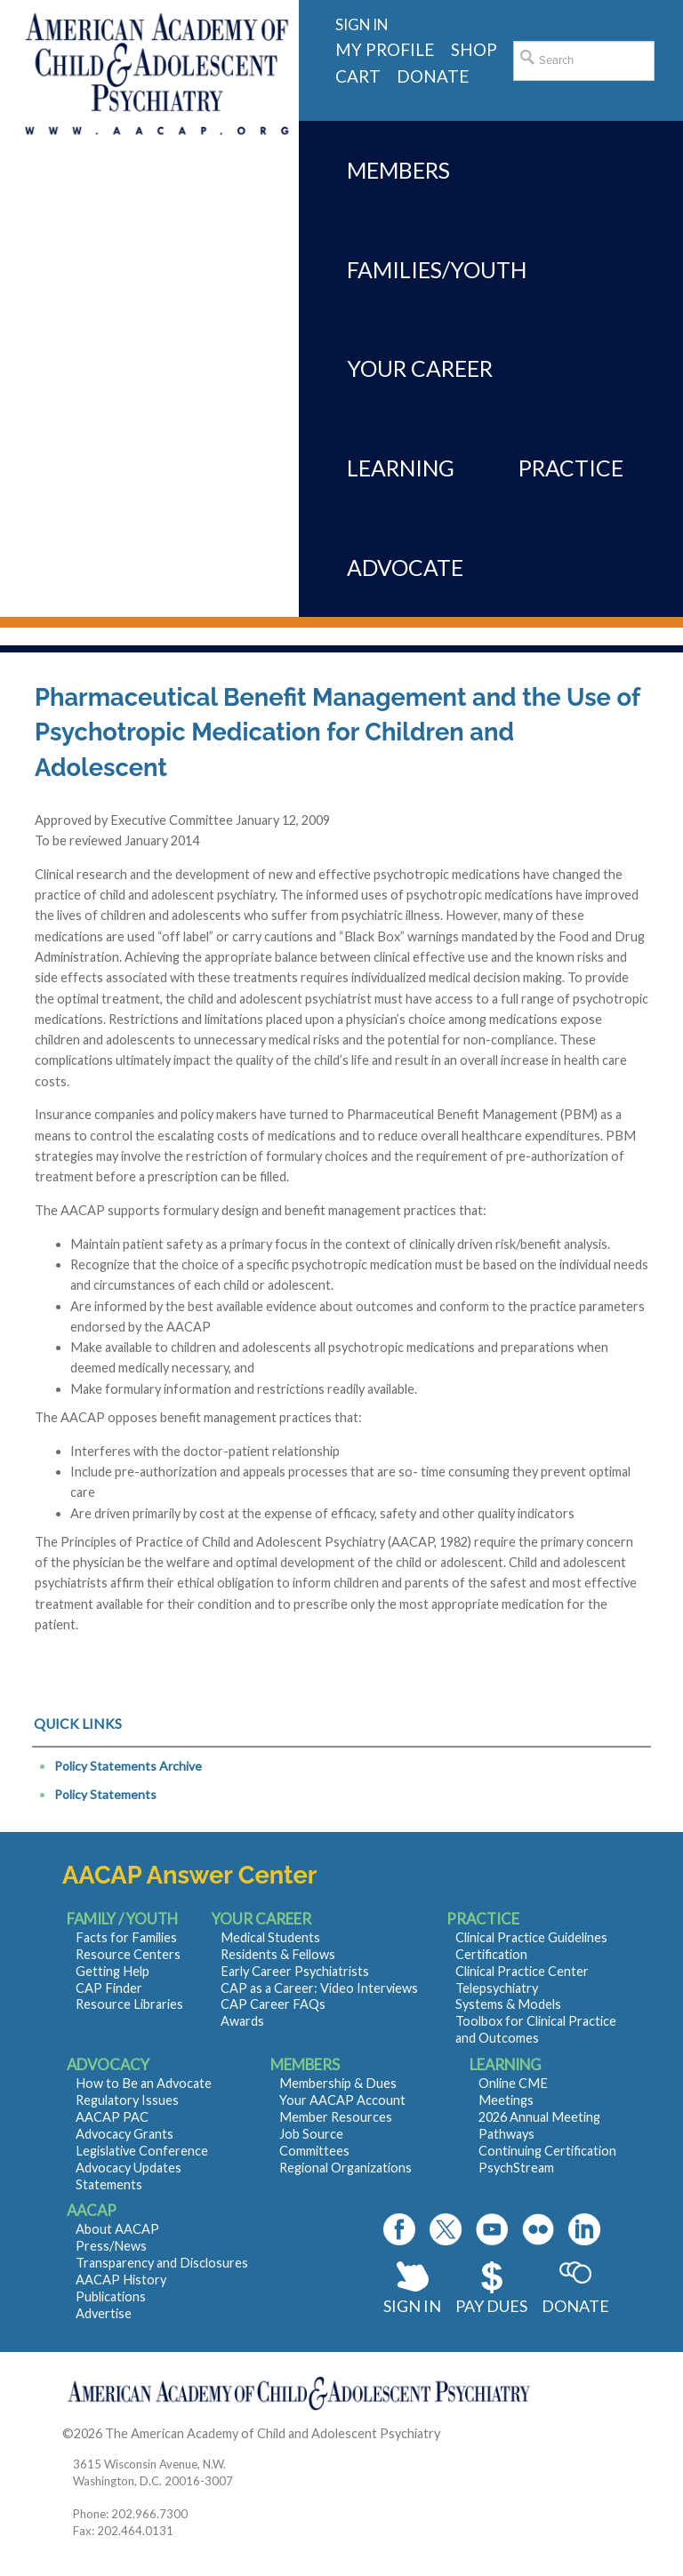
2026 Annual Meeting (539, 2116)
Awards (242, 2020)
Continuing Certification (547, 2150)
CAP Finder (109, 1988)
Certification (491, 1954)
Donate (575, 2306)
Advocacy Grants (124, 2133)
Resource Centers (128, 1954)
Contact (466, 2433)
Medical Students (270, 1937)
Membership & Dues (338, 2083)
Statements (109, 2184)
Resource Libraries (129, 2004)
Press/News (111, 2245)
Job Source (311, 2133)
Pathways (506, 2133)
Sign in (361, 24)
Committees (314, 2150)
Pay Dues (491, 2306)
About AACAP (117, 2228)
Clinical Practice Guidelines (531, 1937)
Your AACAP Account (342, 2100)
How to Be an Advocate (144, 2083)
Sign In (412, 2306)
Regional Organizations (345, 2167)
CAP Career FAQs (273, 2004)
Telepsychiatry (496, 1988)
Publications (111, 2296)
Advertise (104, 2313)
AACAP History (121, 2279)
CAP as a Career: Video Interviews (319, 1988)
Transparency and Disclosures (162, 2262)
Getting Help (112, 1971)
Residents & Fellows (278, 1954)
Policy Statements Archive (128, 1765)
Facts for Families (126, 1937)
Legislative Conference (142, 2150)
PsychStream (516, 2167)
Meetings (506, 2100)
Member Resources (335, 2116)
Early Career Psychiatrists (295, 1971)
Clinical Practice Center (522, 1971)
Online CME (513, 2083)
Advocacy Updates (128, 2167)
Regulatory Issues (127, 2100)
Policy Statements (105, 1794)
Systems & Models (508, 2004)
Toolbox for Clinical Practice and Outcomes (535, 2029)
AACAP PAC (112, 2116)
